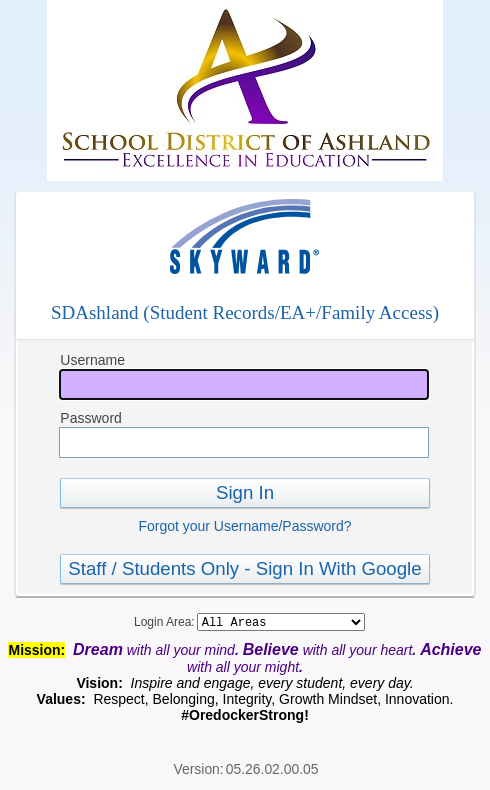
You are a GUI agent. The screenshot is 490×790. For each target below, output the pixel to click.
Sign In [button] (245, 492)
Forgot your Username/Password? (244, 526)
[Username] (244, 384)
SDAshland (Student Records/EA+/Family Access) (245, 312)
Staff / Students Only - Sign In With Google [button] (244, 568)
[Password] (244, 442)
